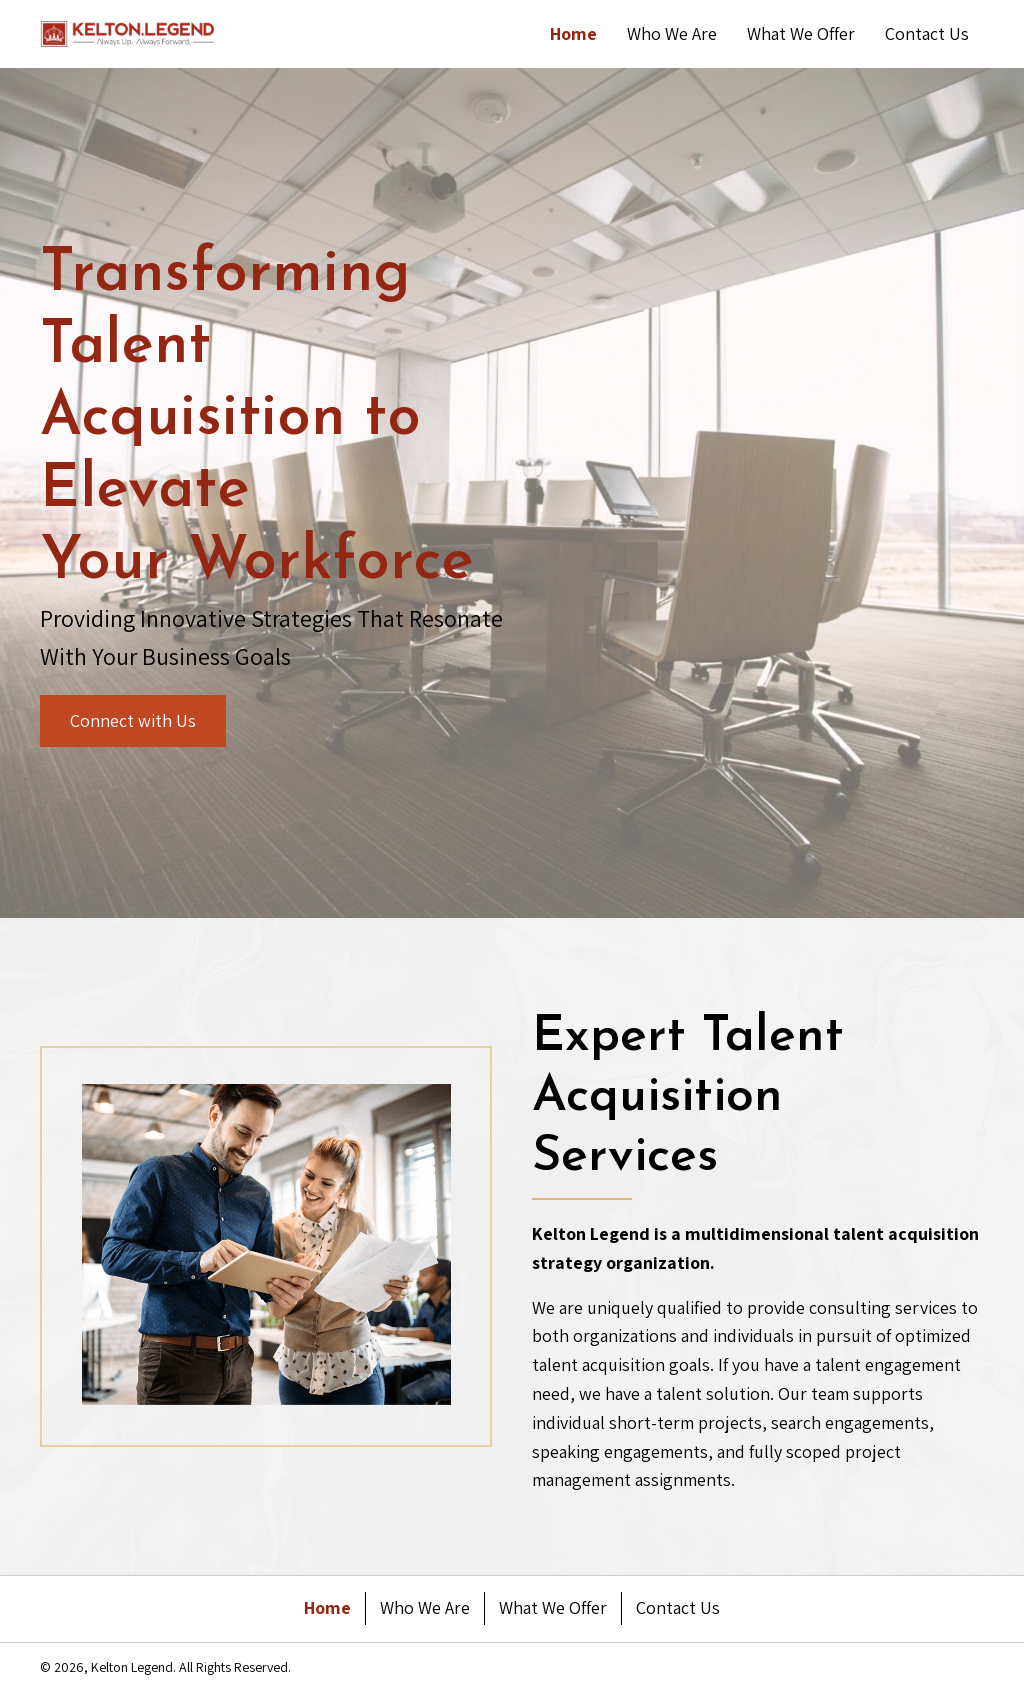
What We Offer (553, 1607)
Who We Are (425, 1607)
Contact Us (678, 1607)
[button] (133, 721)
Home (327, 1607)
